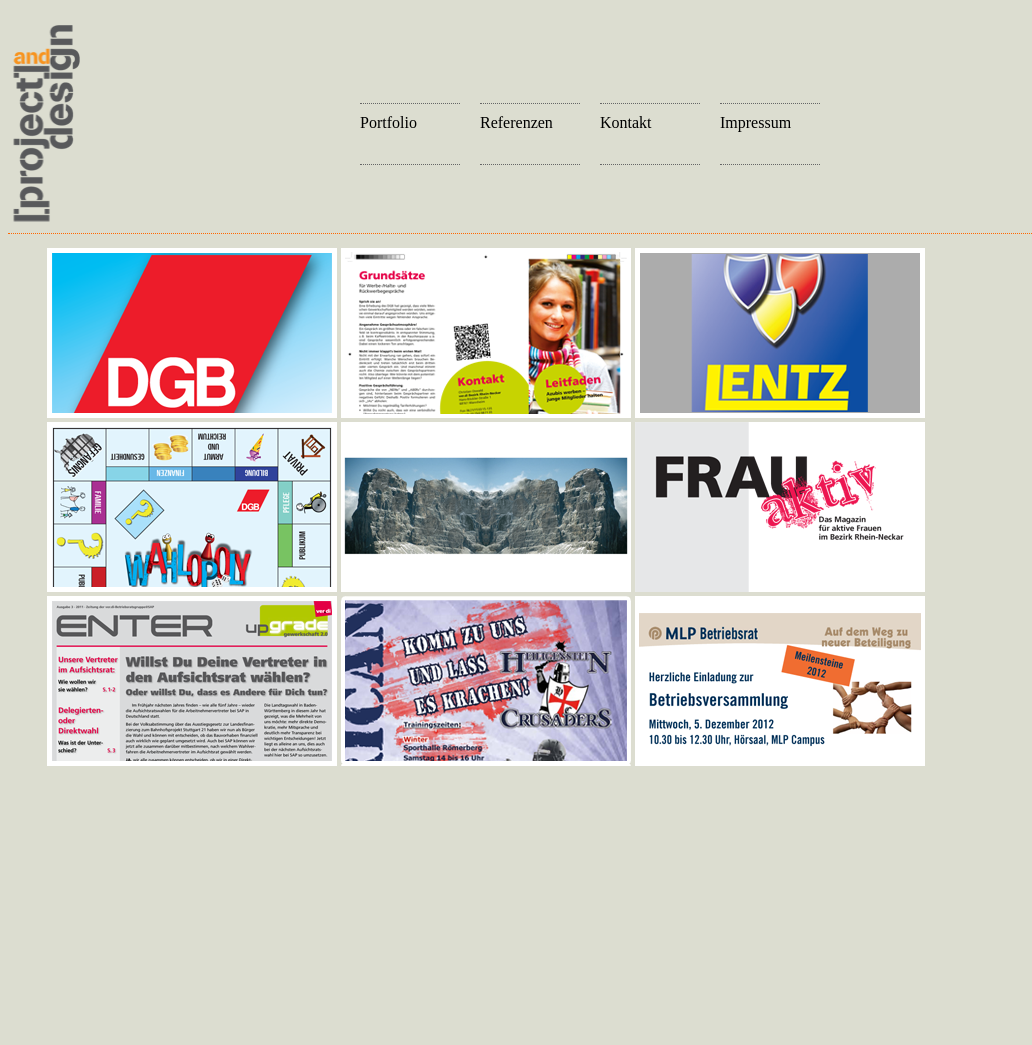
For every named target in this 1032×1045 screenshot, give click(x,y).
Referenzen (516, 122)
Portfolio (388, 122)
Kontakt (626, 122)
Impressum (755, 122)
